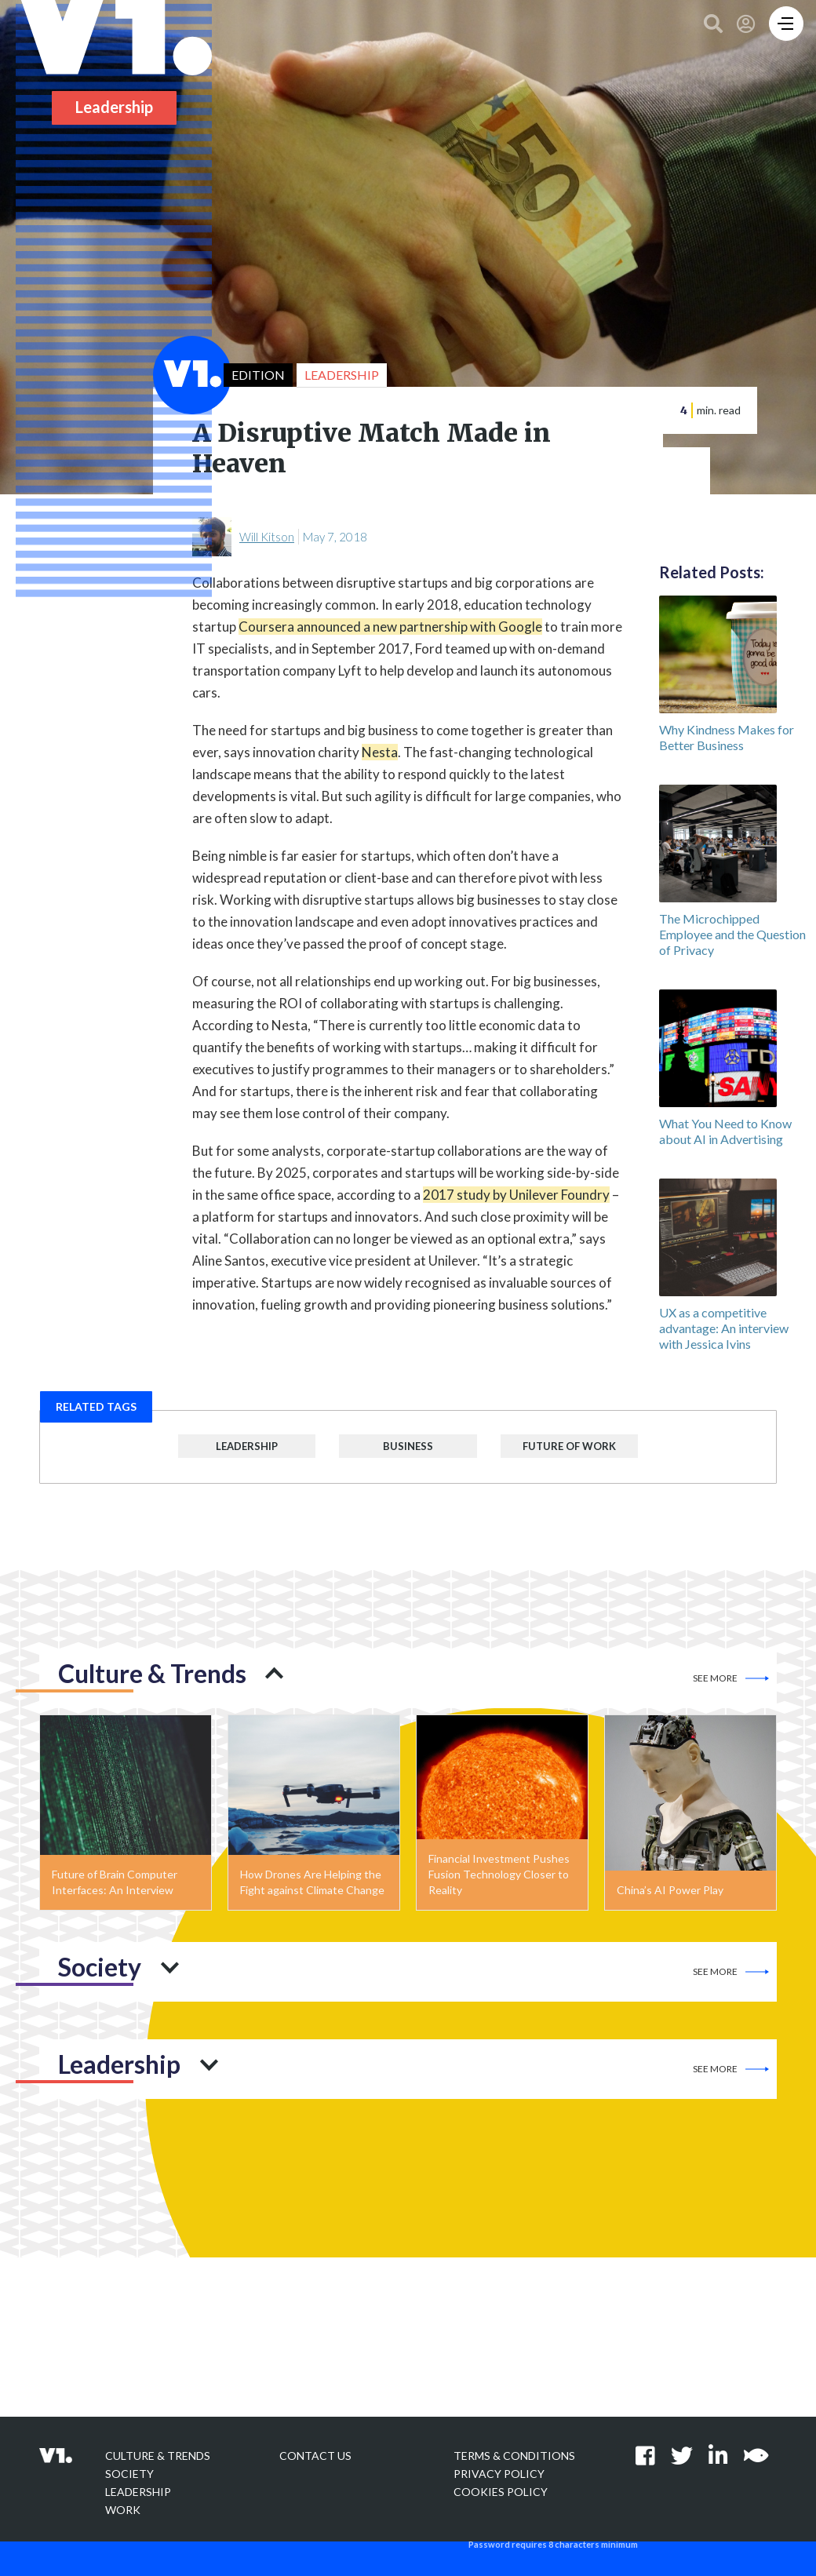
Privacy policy (499, 2473)
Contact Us (315, 2455)
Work (122, 2509)
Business (408, 1446)
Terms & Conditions (514, 2455)
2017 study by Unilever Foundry (516, 1194)
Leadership (247, 1446)
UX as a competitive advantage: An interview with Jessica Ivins (724, 1328)
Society (129, 2473)
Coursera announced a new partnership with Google (390, 626)
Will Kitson (266, 537)
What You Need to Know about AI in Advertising (725, 1131)
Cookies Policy (501, 2491)
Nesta (380, 752)
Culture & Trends (157, 2455)
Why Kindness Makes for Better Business (726, 737)
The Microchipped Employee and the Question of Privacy (732, 934)
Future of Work (569, 1446)
